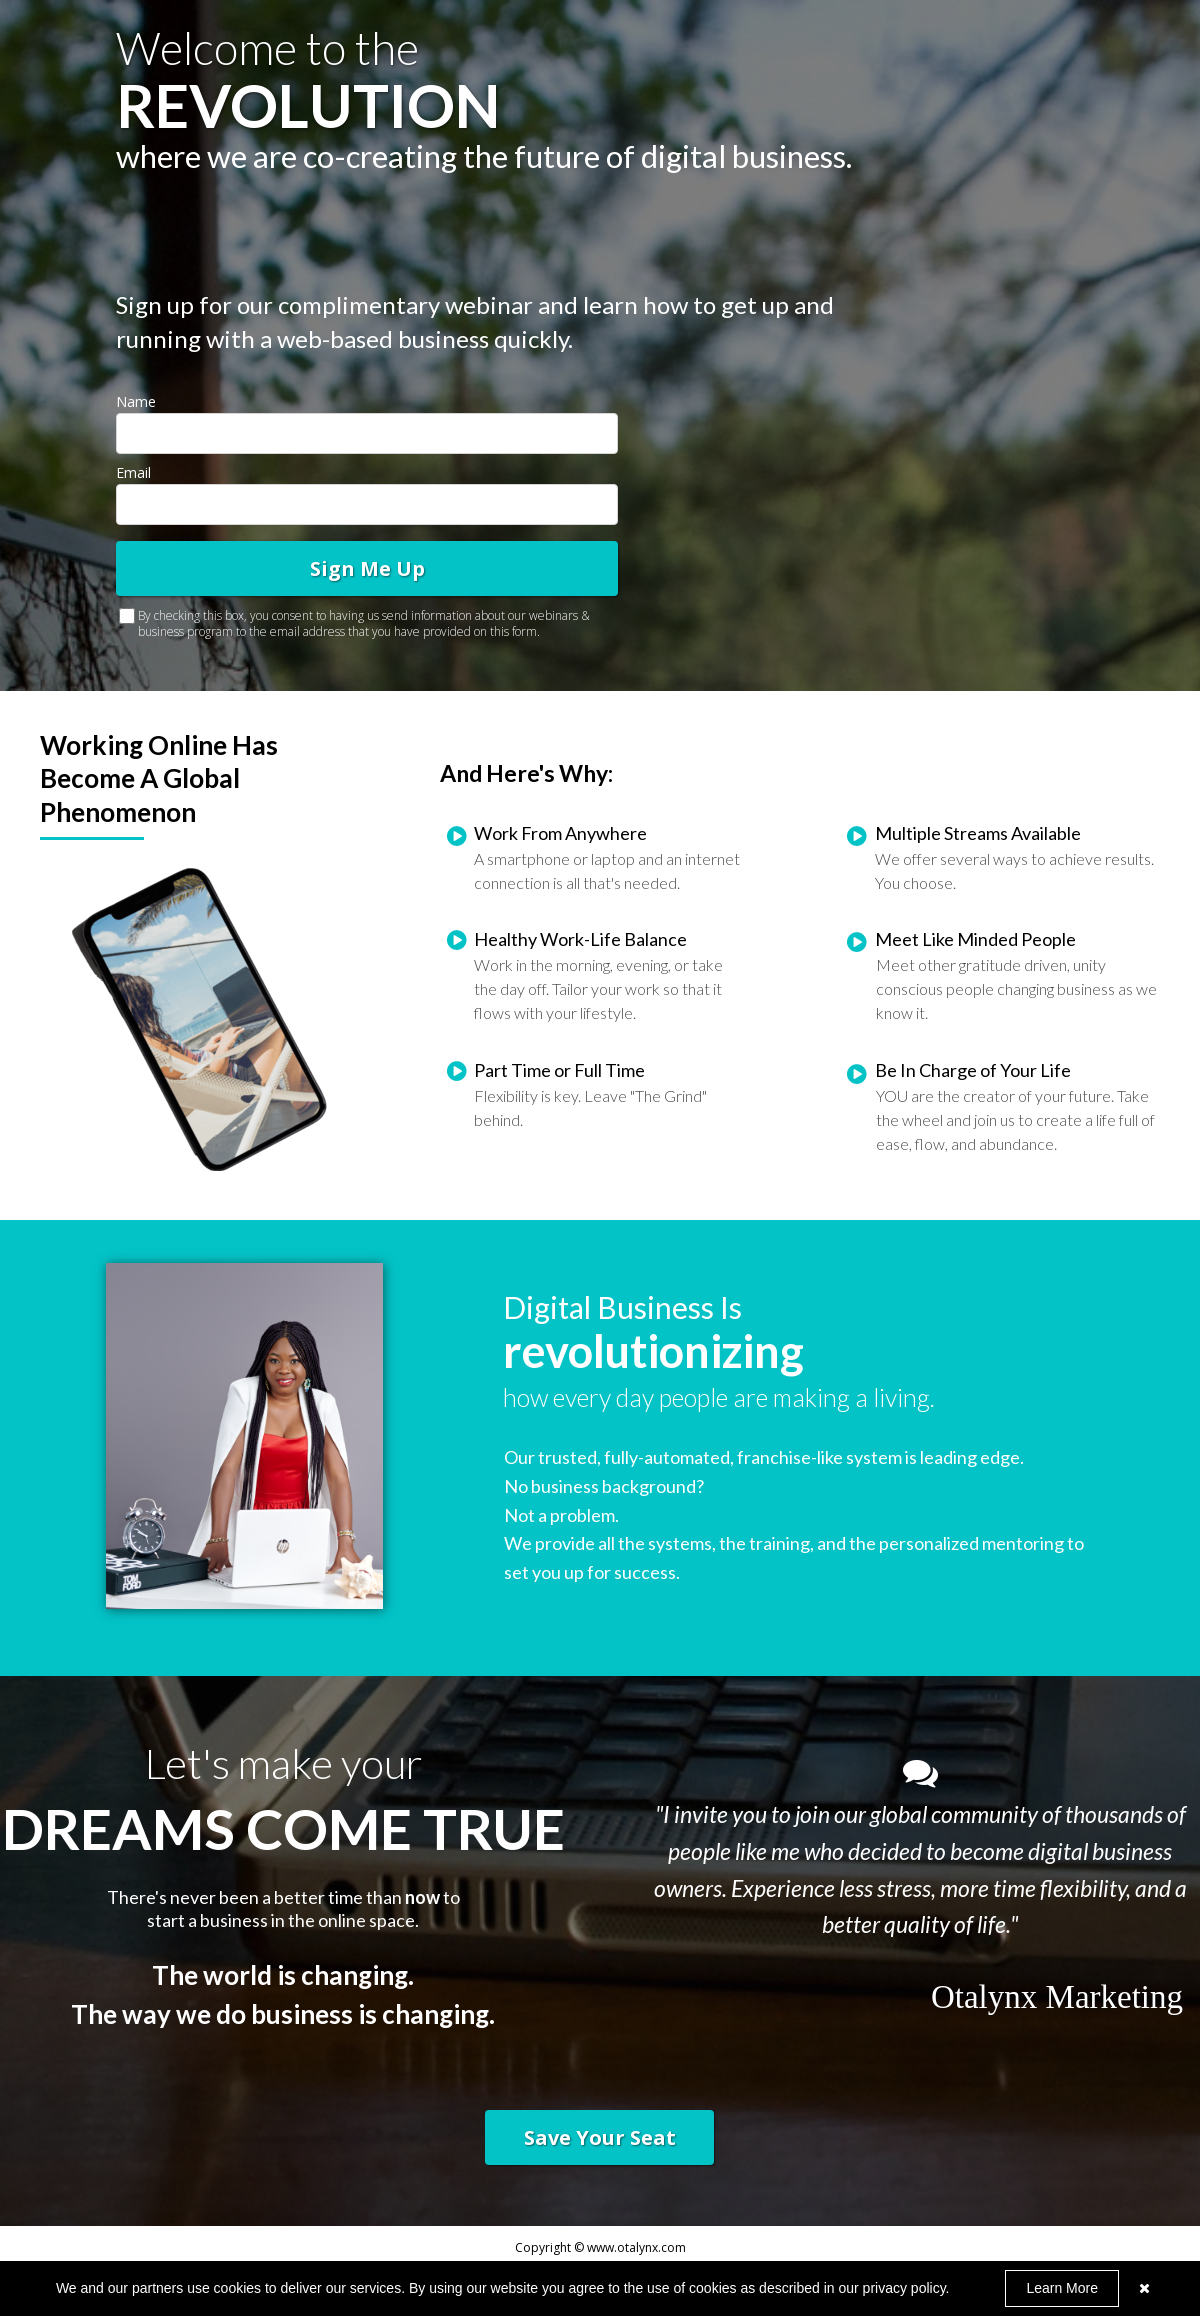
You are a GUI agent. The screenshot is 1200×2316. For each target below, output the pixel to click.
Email (133, 473)
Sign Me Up (367, 568)
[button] (599, 2137)
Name (136, 402)
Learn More (1062, 2288)
